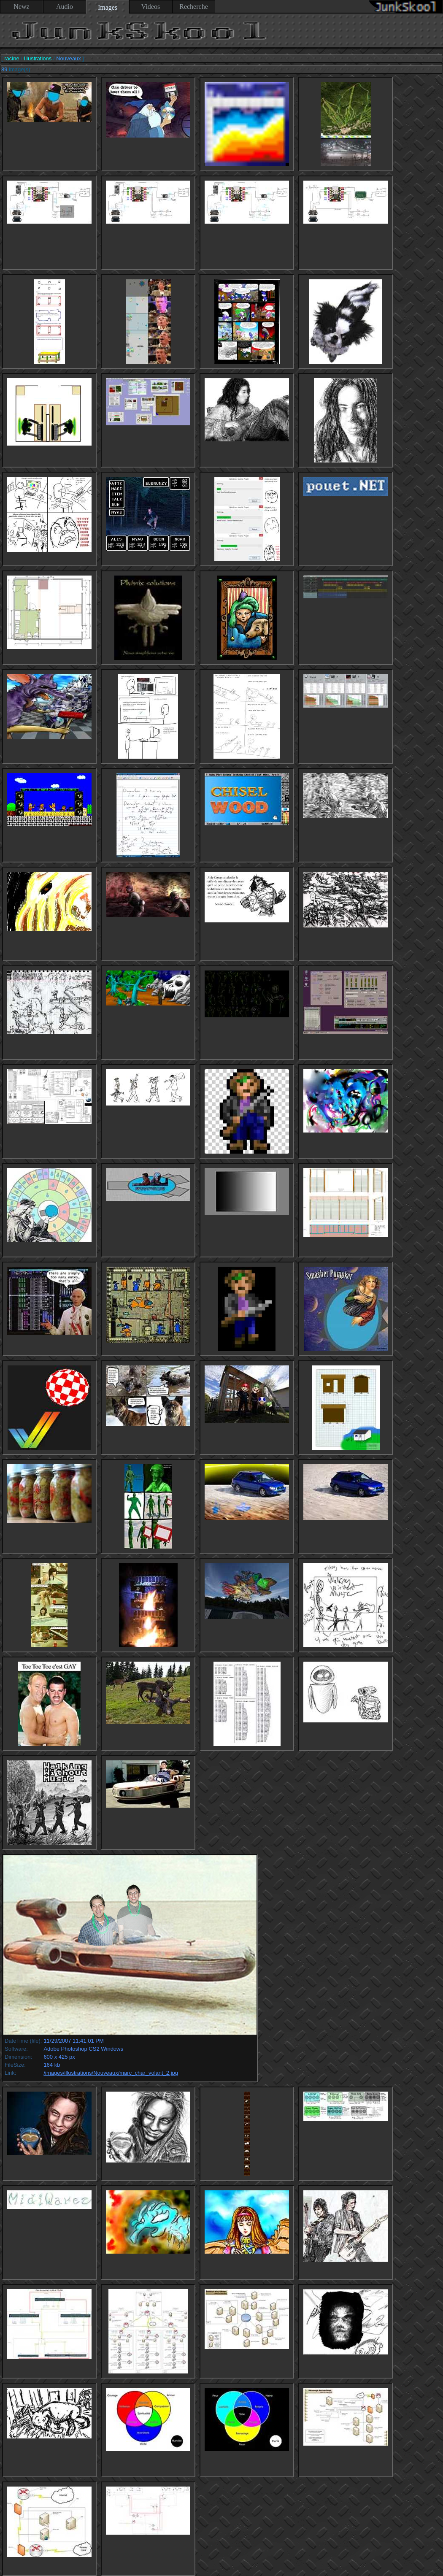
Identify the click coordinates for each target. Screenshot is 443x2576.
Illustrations (38, 58)
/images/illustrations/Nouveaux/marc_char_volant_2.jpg (110, 2073)
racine (11, 58)
